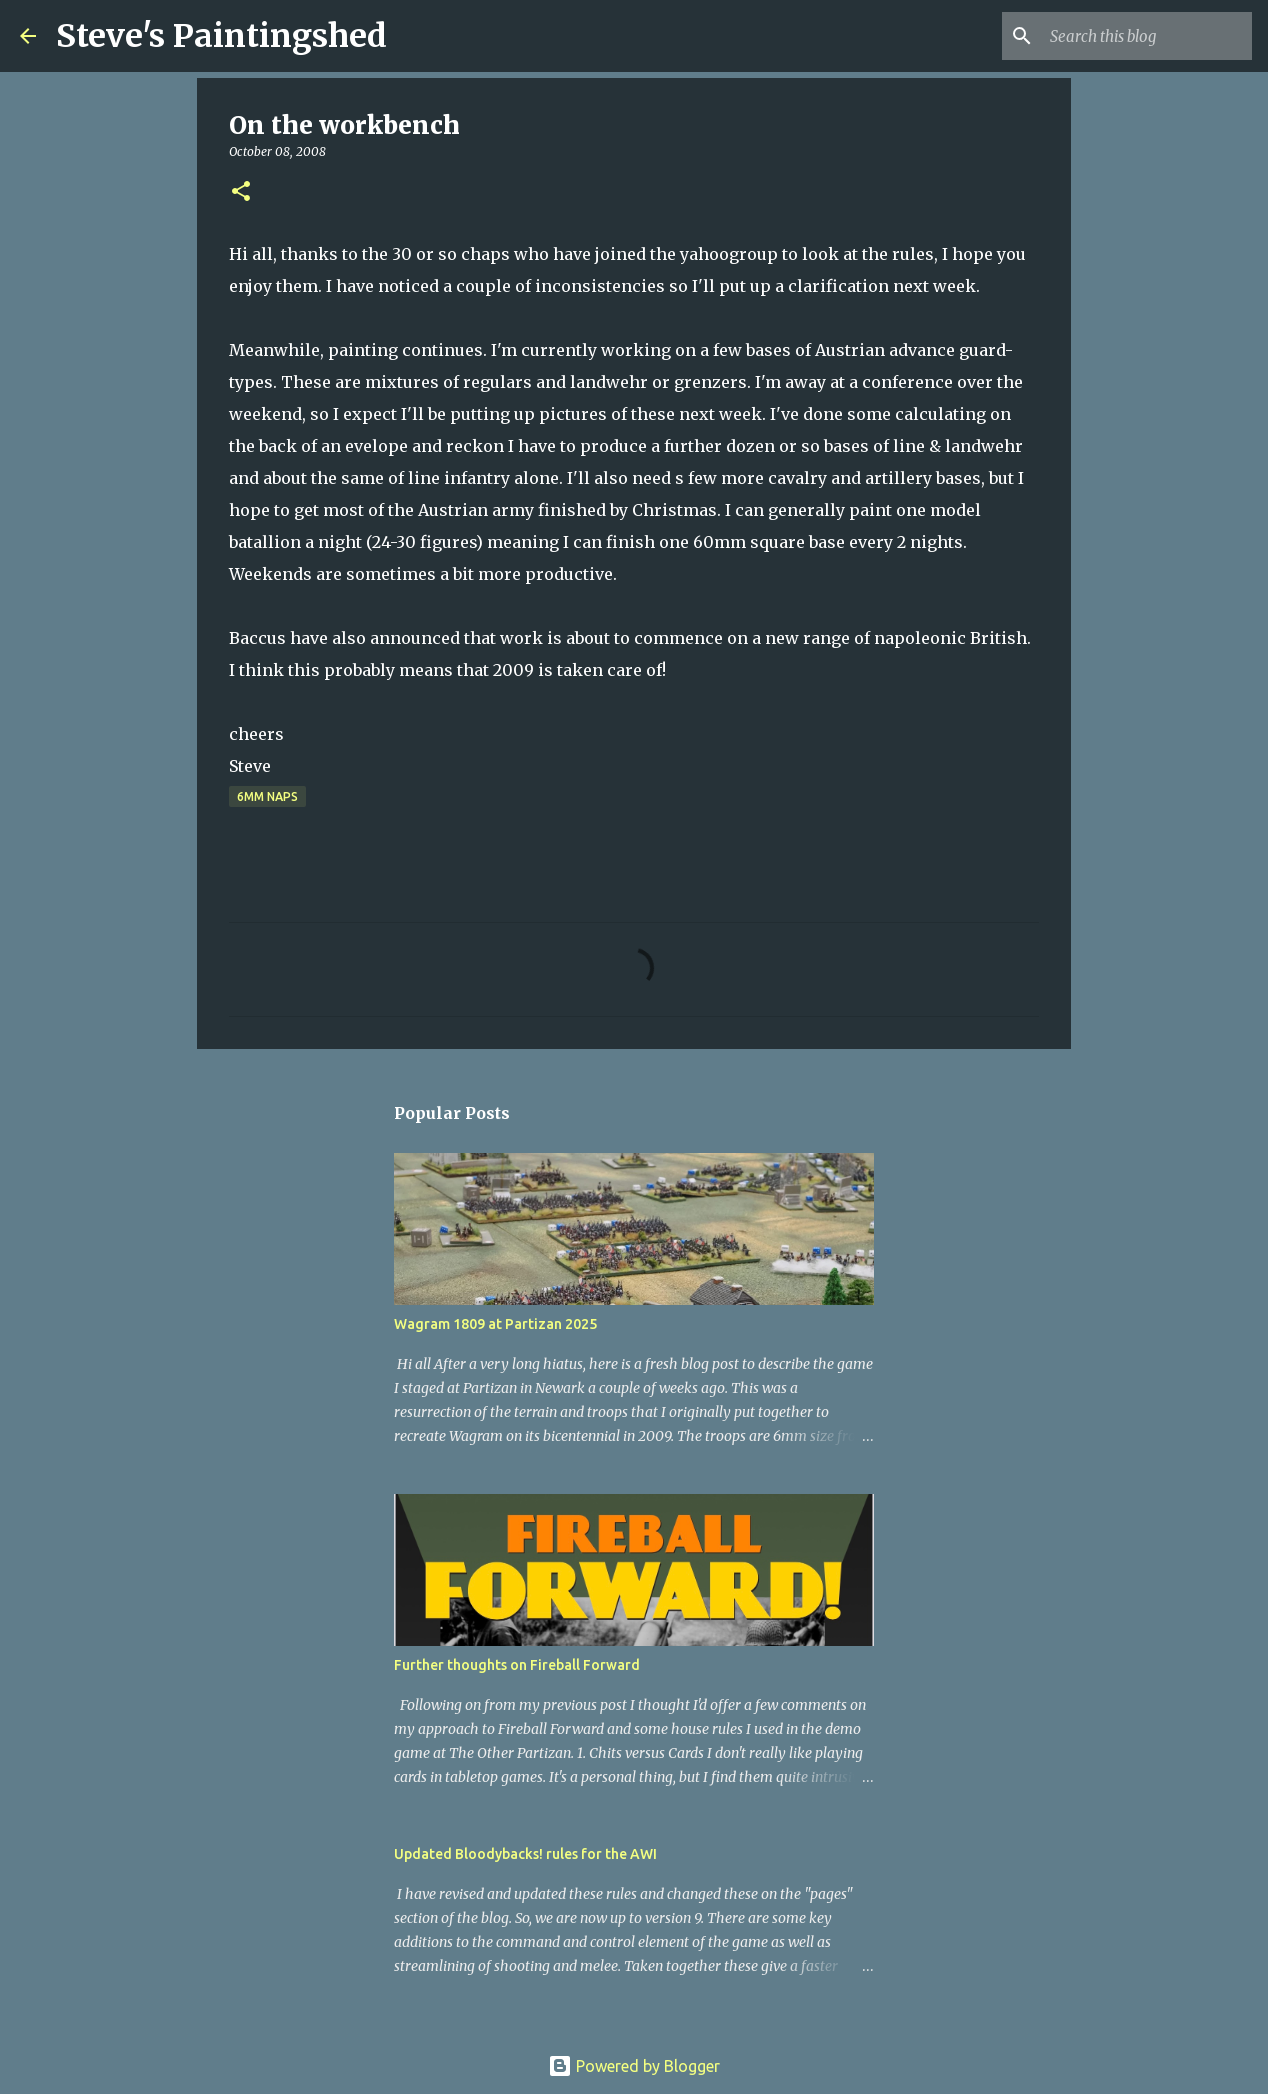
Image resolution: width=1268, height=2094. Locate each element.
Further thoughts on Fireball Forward (517, 1665)
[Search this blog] (1147, 36)
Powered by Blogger (634, 2066)
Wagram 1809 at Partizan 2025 (495, 1324)
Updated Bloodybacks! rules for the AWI (525, 1854)
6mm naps (267, 796)
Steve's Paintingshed (221, 36)
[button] (241, 192)
